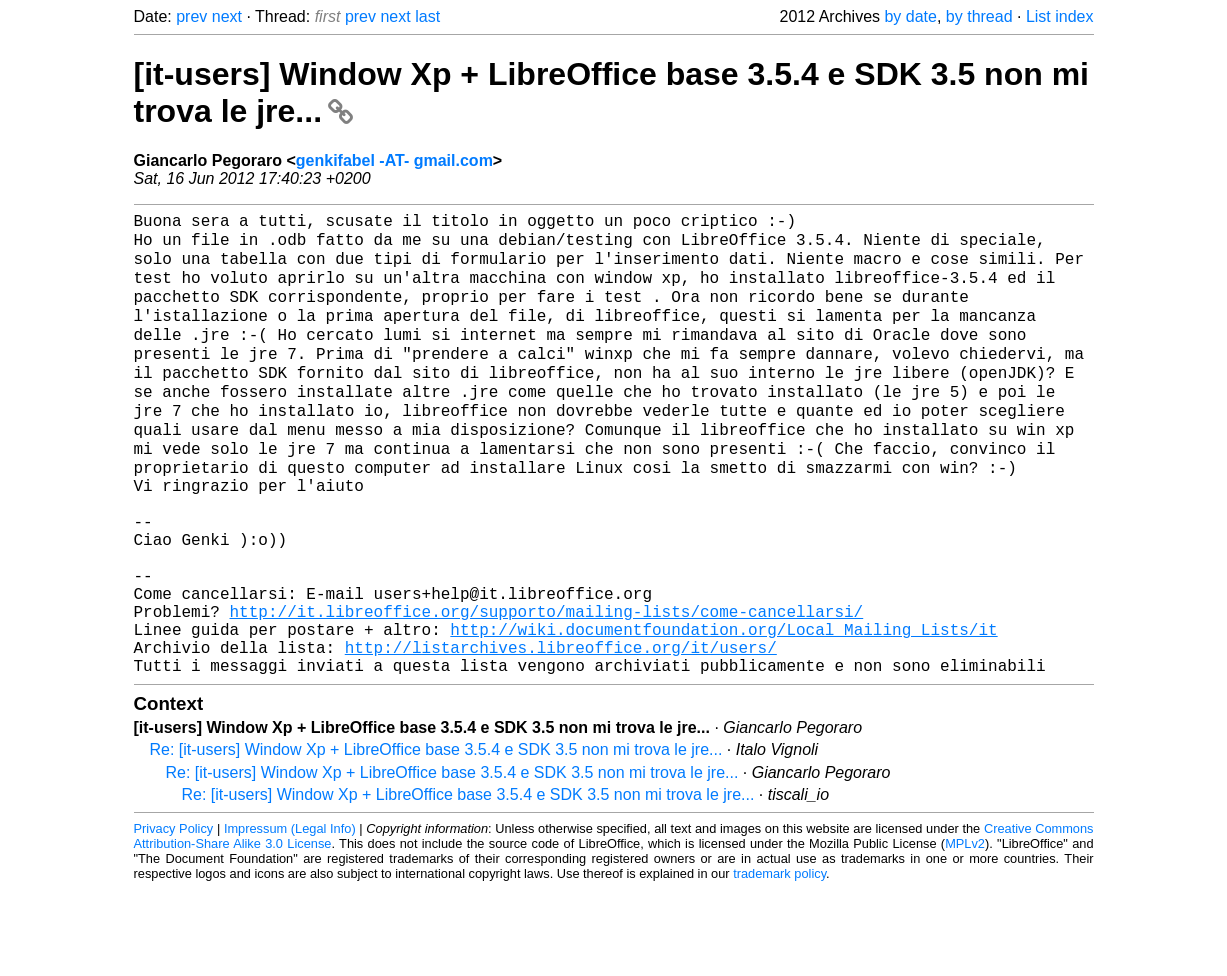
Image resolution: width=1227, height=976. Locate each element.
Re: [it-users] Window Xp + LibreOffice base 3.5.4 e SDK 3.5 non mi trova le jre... (436, 836)
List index (1060, 16)
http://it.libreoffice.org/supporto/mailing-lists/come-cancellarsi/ (547, 686)
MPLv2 (965, 930)
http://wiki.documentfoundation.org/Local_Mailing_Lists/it (723, 708)
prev (191, 16)
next (227, 16)
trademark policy (779, 960)
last (427, 16)
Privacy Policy (174, 915)
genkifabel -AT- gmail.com (394, 160)
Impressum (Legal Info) (290, 915)
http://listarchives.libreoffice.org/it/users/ (561, 730)
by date (910, 16)
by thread (979, 16)
